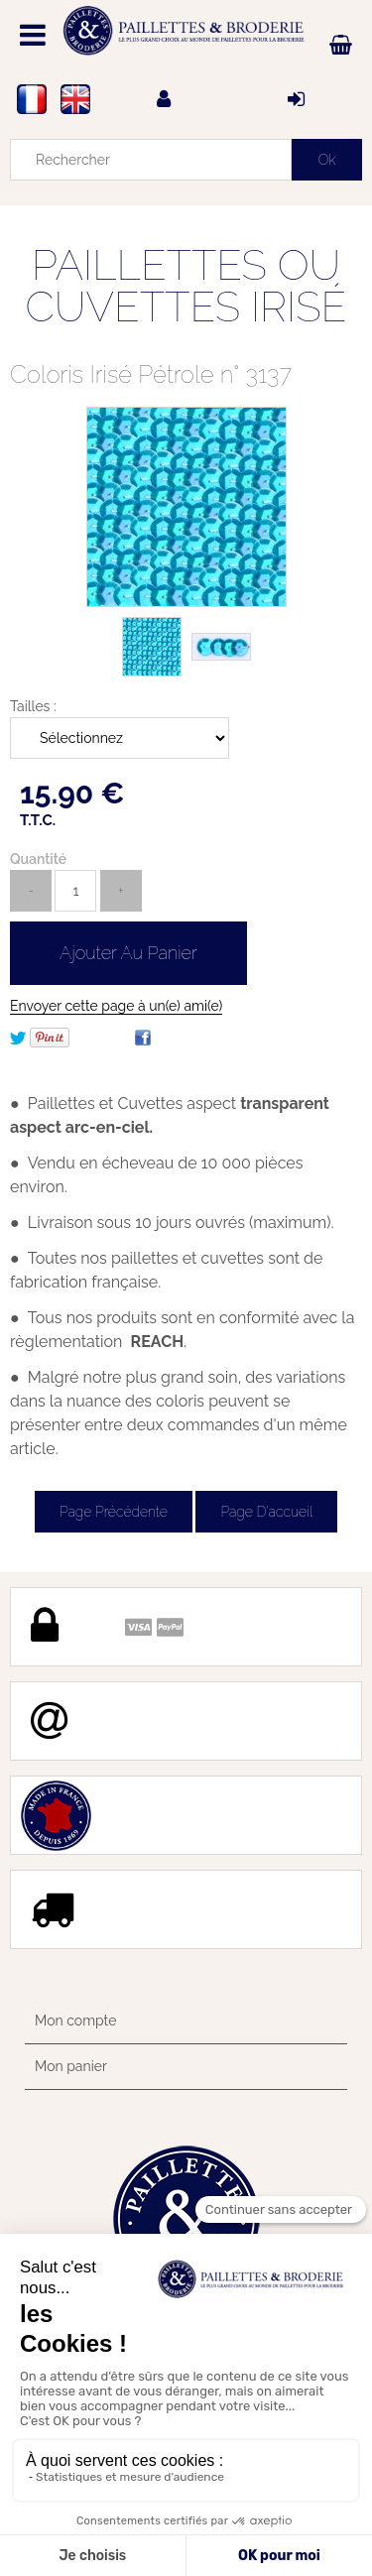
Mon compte (75, 2020)
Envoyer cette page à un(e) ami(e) (116, 1006)
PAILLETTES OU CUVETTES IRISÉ (186, 286)
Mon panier (71, 2066)
